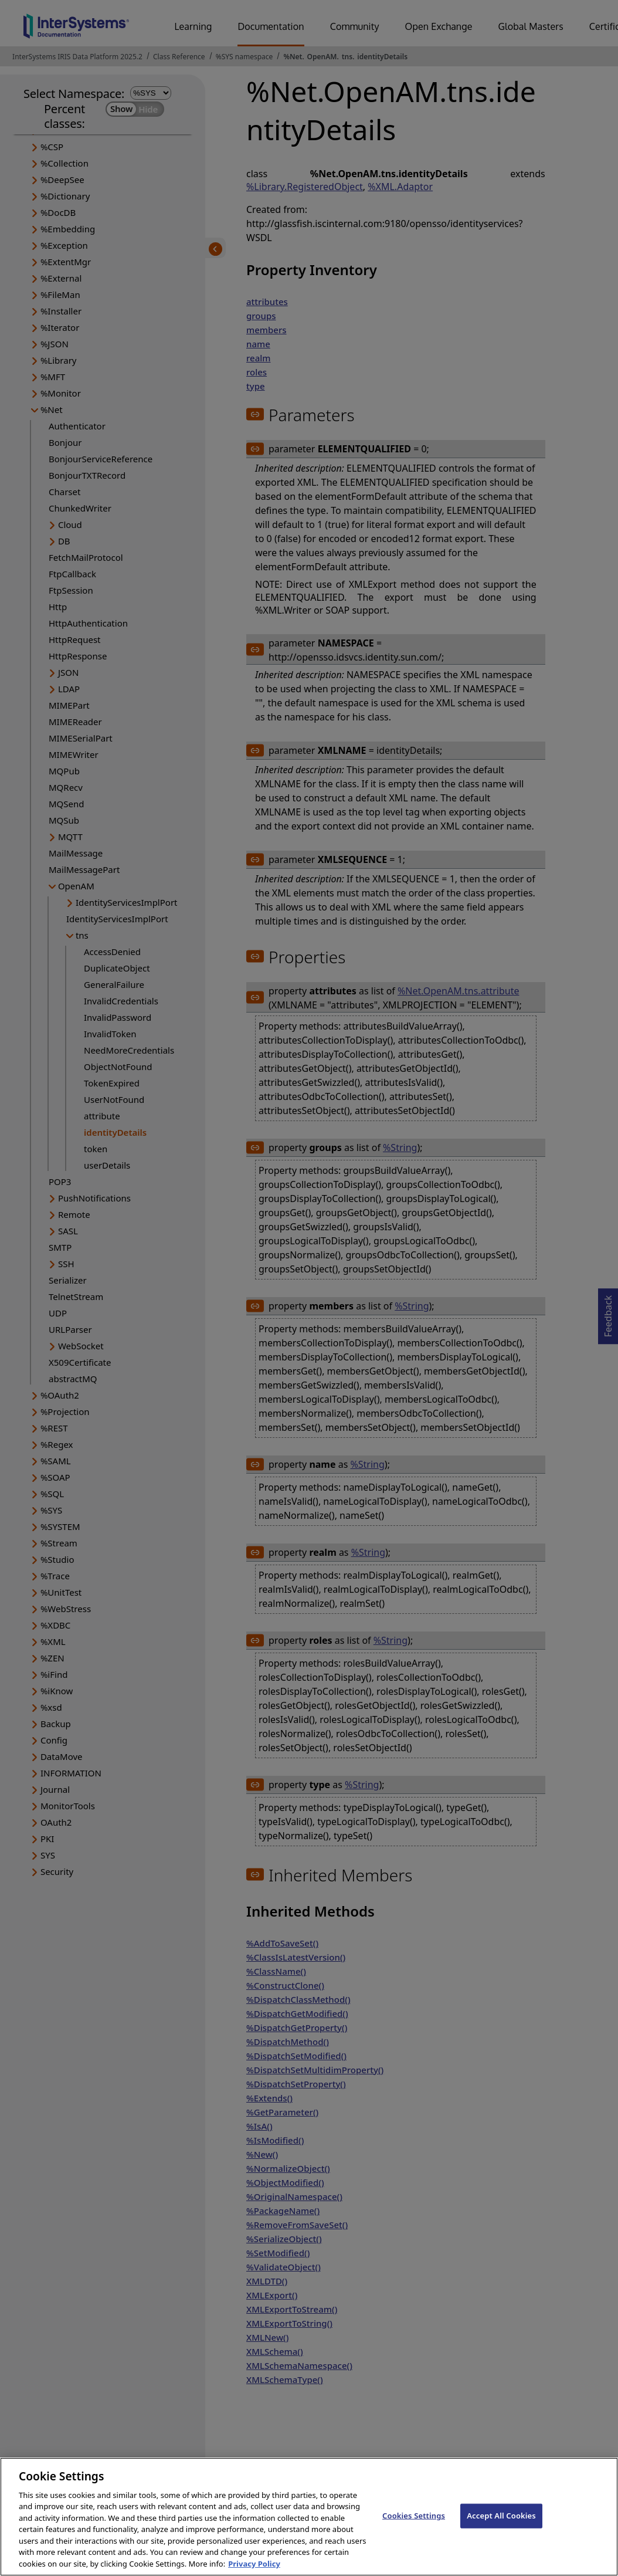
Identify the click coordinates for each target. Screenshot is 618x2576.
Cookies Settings (413, 2525)
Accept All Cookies (501, 2525)
